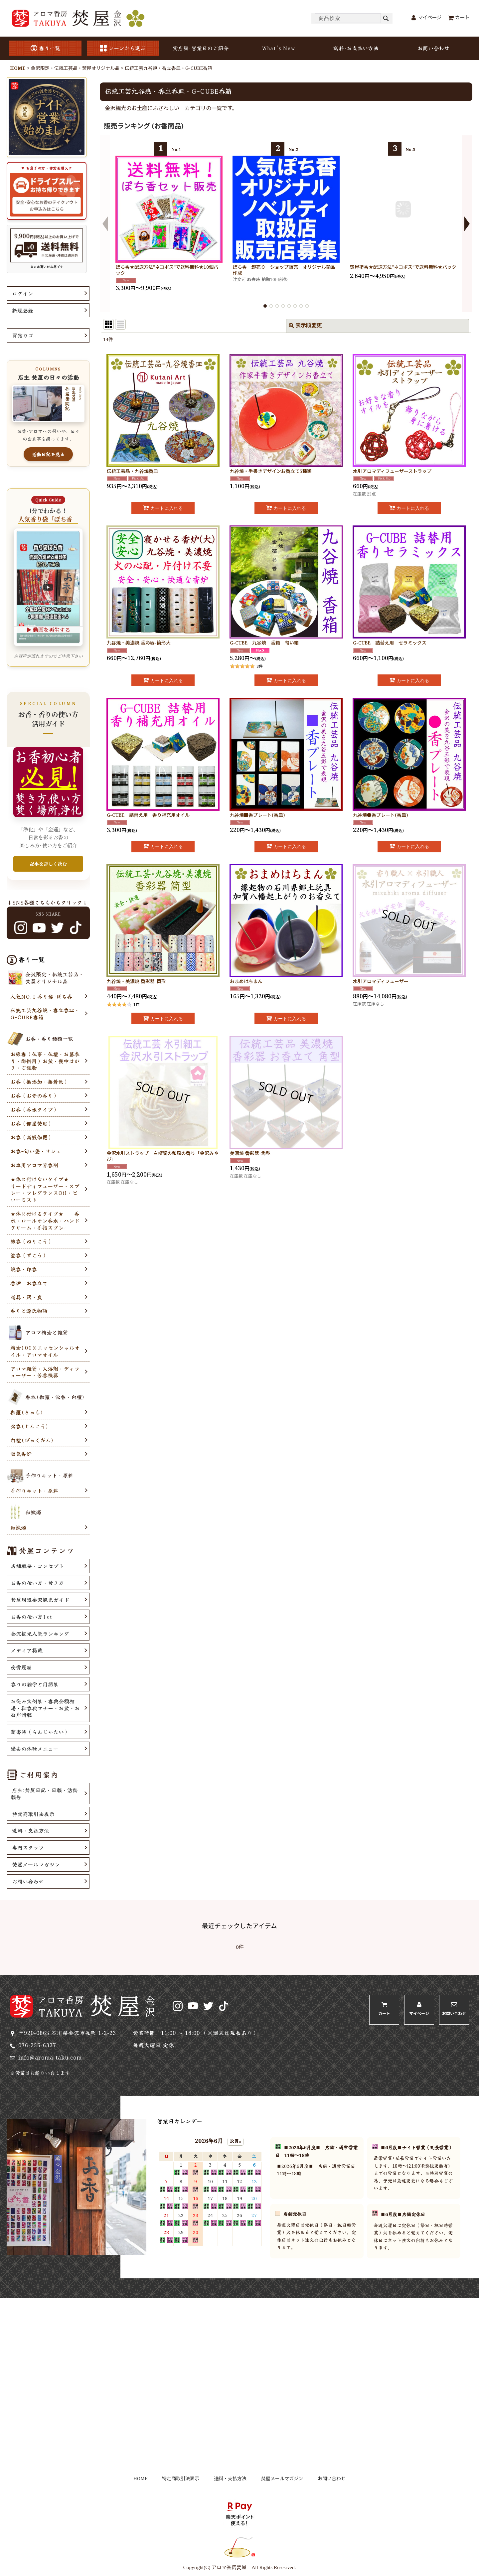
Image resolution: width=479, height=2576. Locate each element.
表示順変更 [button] (305, 325)
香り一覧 (45, 48)
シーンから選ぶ (123, 48)
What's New (278, 48)
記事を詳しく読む (48, 863)
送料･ (356, 48)
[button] (105, 223)
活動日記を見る (48, 454)
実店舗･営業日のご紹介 (201, 48)
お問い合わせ (433, 48)
